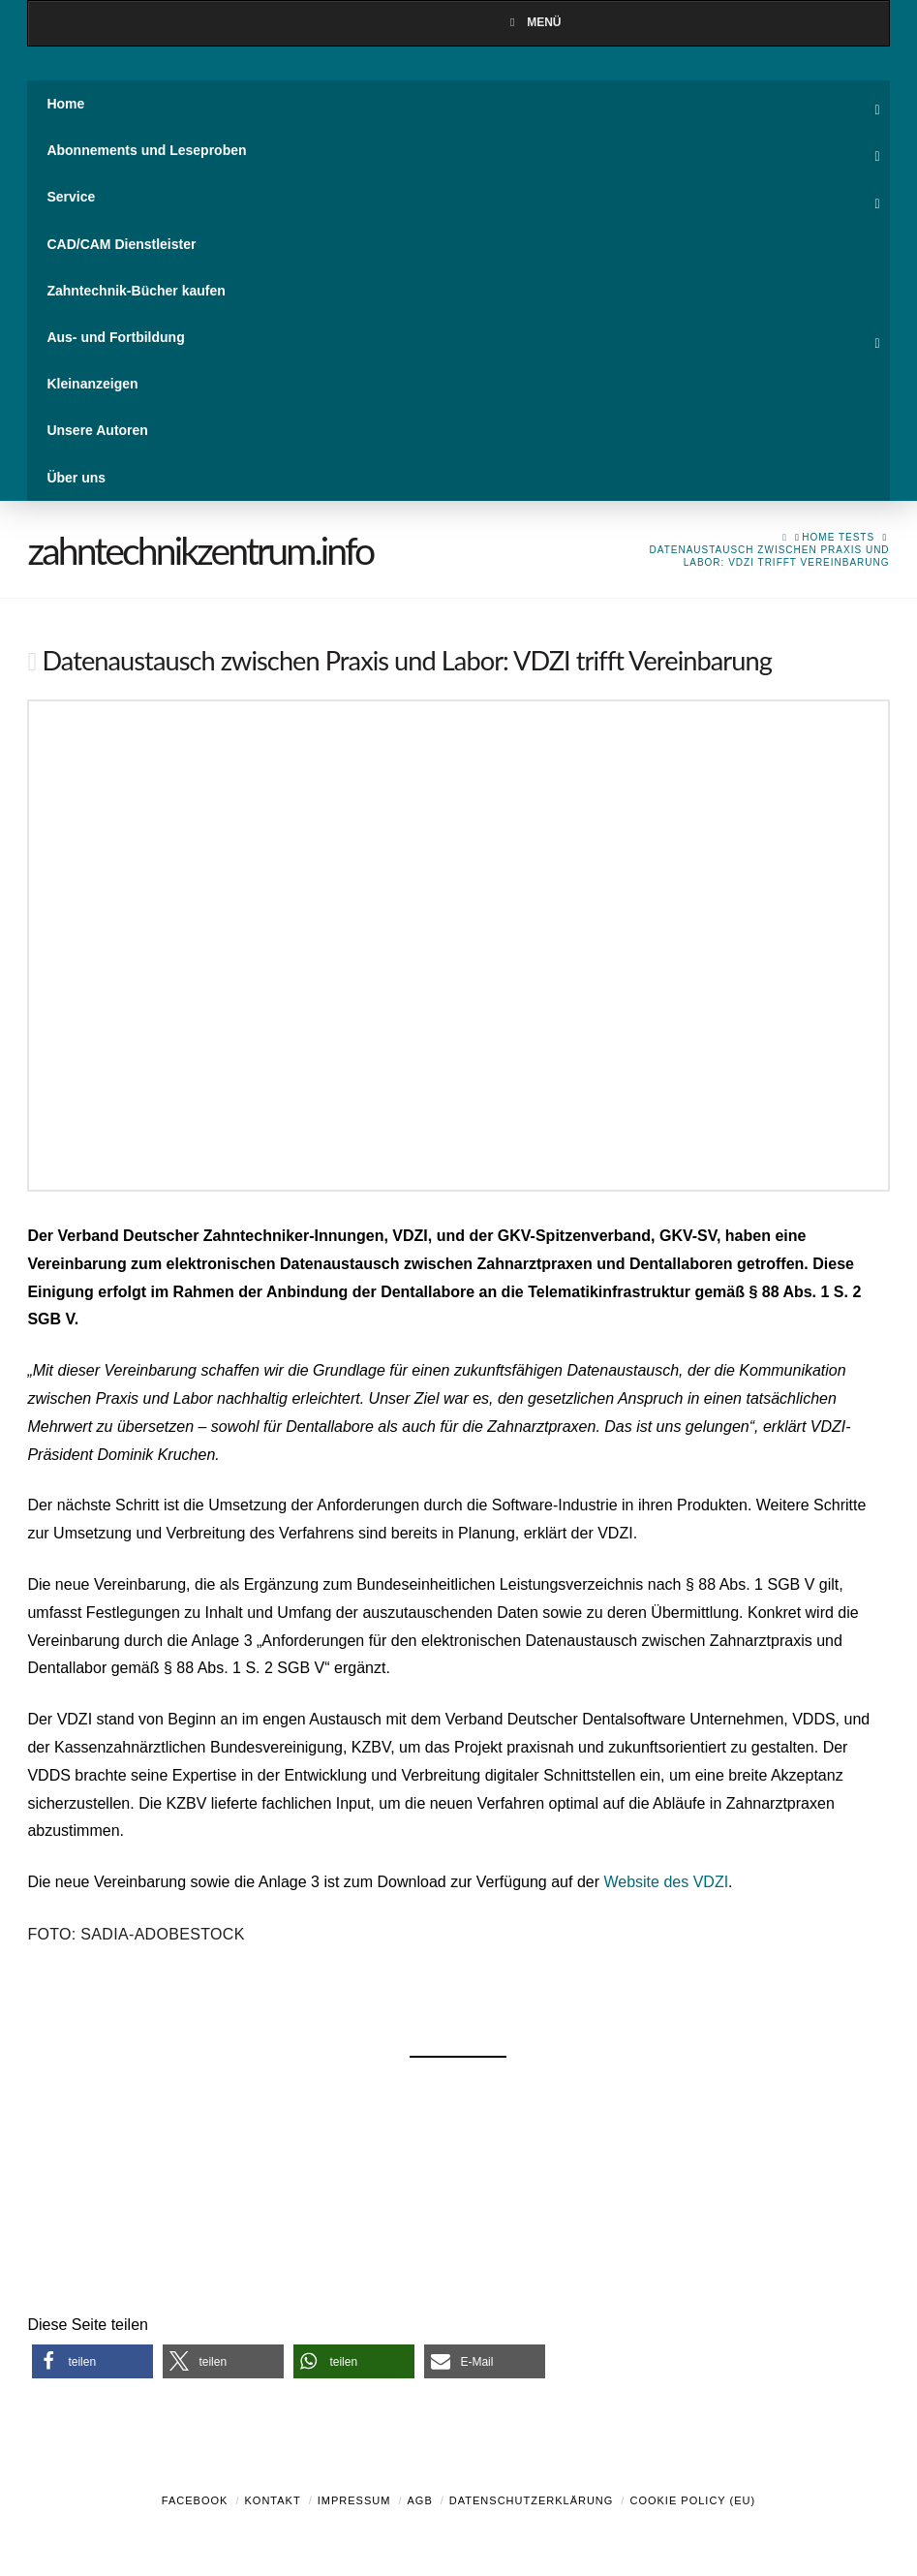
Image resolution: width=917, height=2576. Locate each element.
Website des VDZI (665, 1882)
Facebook (195, 2500)
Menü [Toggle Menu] (532, 22)
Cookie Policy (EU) (692, 2500)
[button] (92, 2361)
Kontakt (273, 2500)
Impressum (354, 2500)
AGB (419, 2500)
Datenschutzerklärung (531, 2500)
